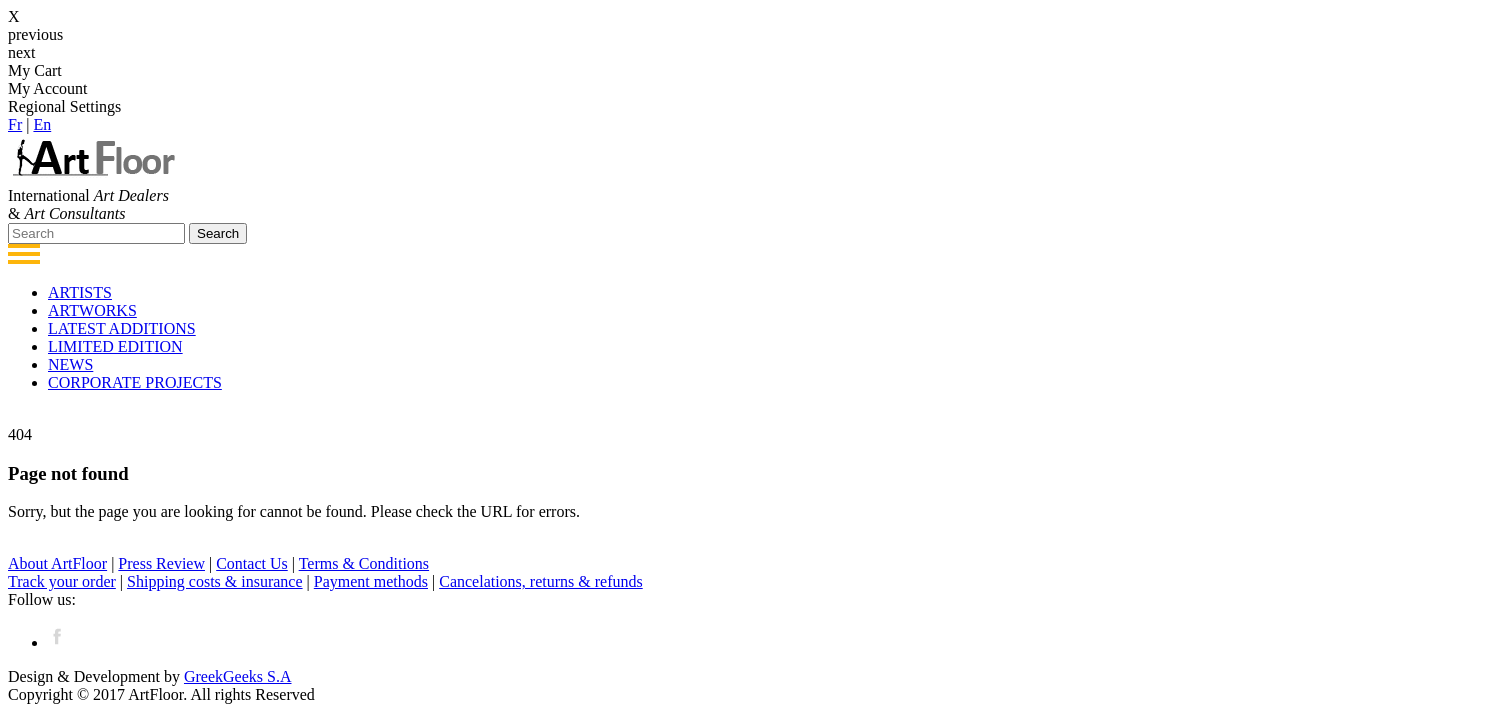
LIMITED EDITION (115, 346)
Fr (15, 124)
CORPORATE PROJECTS (135, 382)
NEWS (70, 364)
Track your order (62, 581)
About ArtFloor (57, 563)
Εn (42, 124)
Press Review (161, 563)
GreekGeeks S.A (238, 676)
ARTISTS (80, 292)
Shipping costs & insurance (215, 581)
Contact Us (252, 563)
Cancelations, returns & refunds (541, 581)
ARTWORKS (92, 310)
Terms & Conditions (364, 563)
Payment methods (371, 581)
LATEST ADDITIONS (122, 328)
